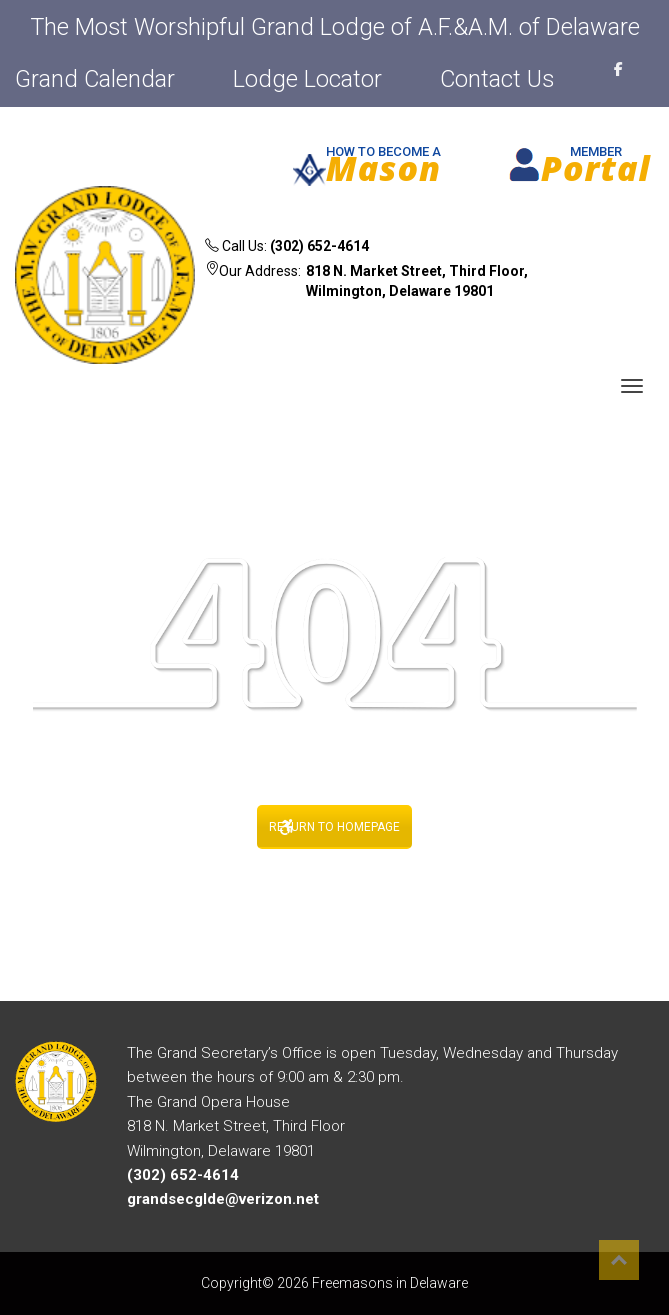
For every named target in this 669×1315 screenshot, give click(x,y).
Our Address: (390, 283)
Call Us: (287, 246)
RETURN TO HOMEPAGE (334, 827)
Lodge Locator (307, 79)
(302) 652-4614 (319, 246)
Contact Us (497, 79)
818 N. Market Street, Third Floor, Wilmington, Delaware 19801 (417, 281)
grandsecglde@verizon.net (223, 1199)
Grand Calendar (95, 79)
